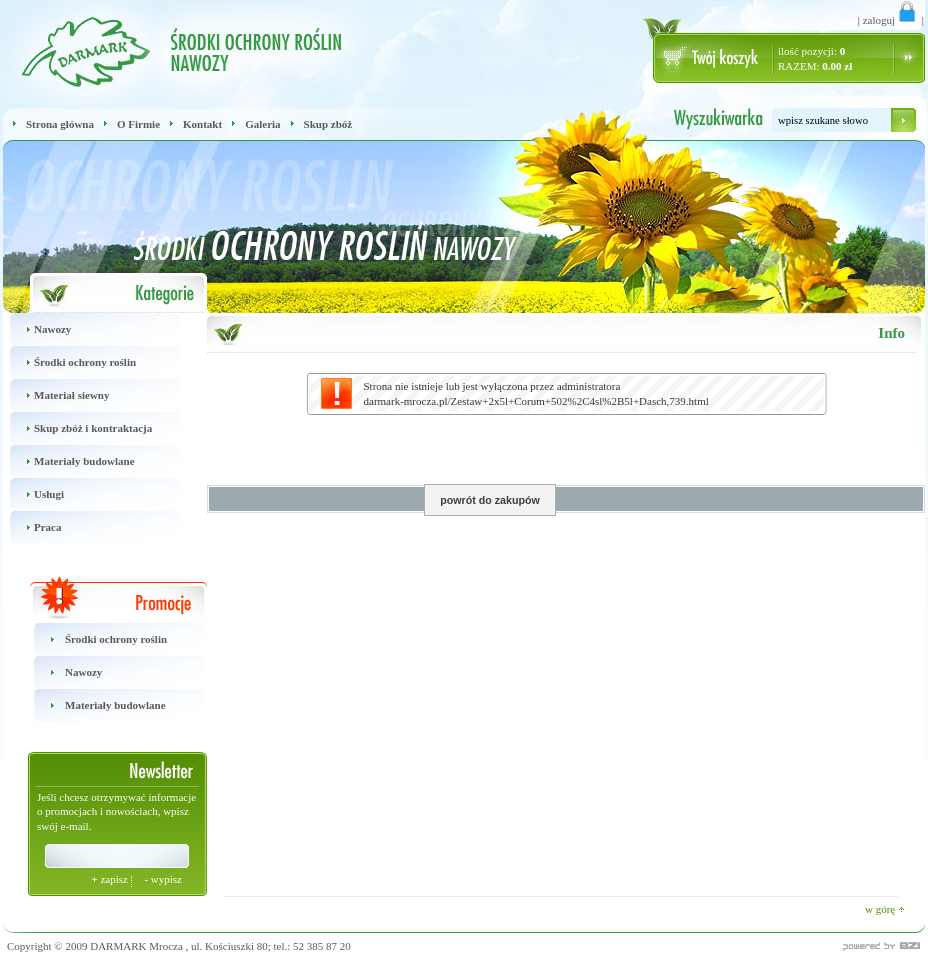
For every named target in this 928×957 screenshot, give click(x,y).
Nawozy (37, 329)
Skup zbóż (328, 124)
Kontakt (202, 124)
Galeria (262, 124)
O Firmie (138, 124)
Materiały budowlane (69, 461)
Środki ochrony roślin (69, 362)
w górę (885, 909)
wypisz (163, 879)
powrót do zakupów (489, 500)
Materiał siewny (56, 395)
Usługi (33, 494)
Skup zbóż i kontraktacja (77, 428)
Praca (32, 527)
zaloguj (891, 20)
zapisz (110, 879)
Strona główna (60, 124)
